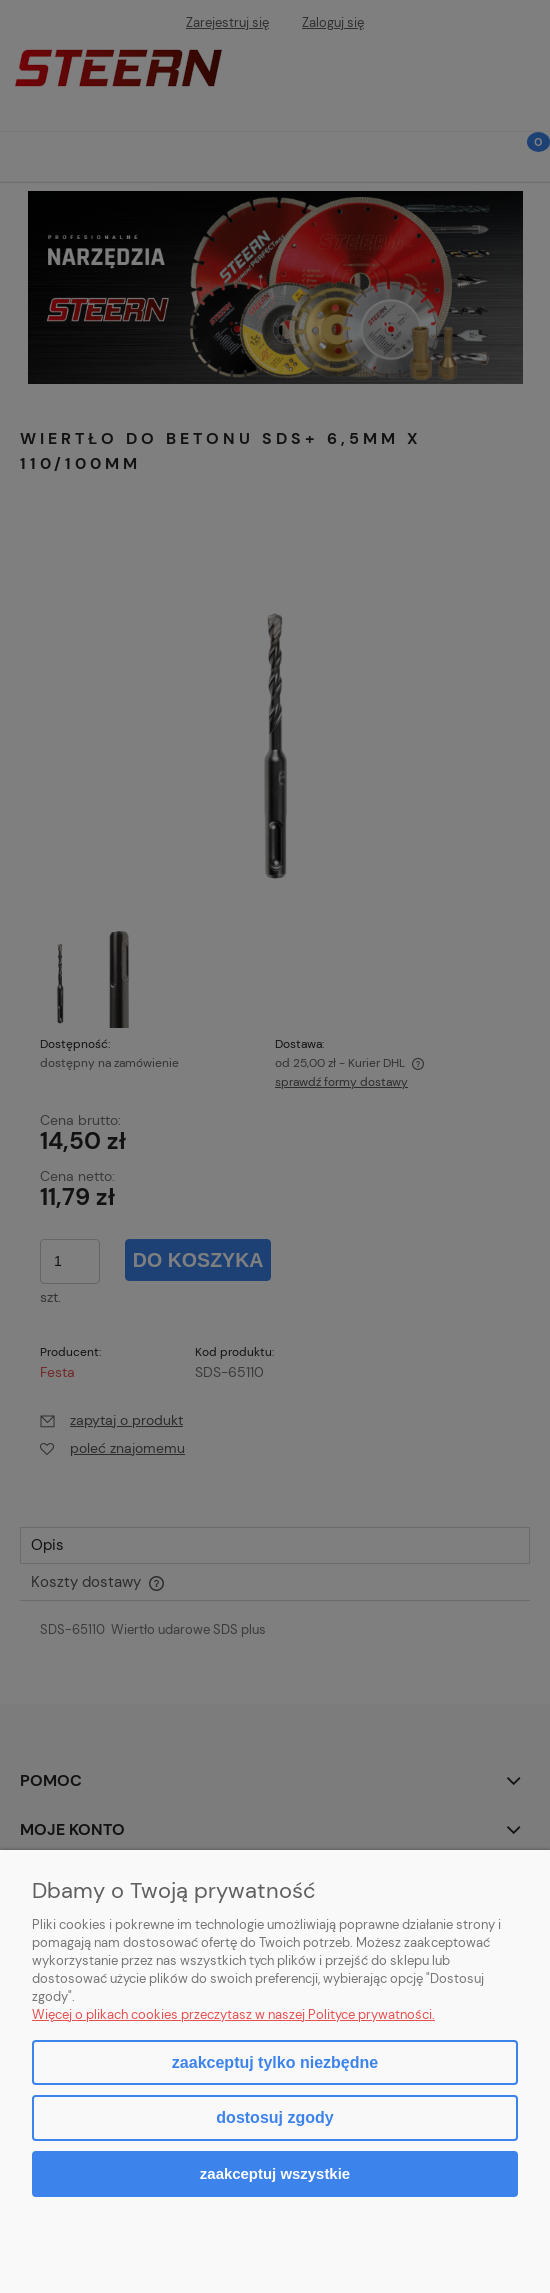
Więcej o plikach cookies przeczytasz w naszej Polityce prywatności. (233, 2014)
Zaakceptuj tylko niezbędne (275, 2062)
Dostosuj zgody (274, 2117)
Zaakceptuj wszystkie (275, 2173)
